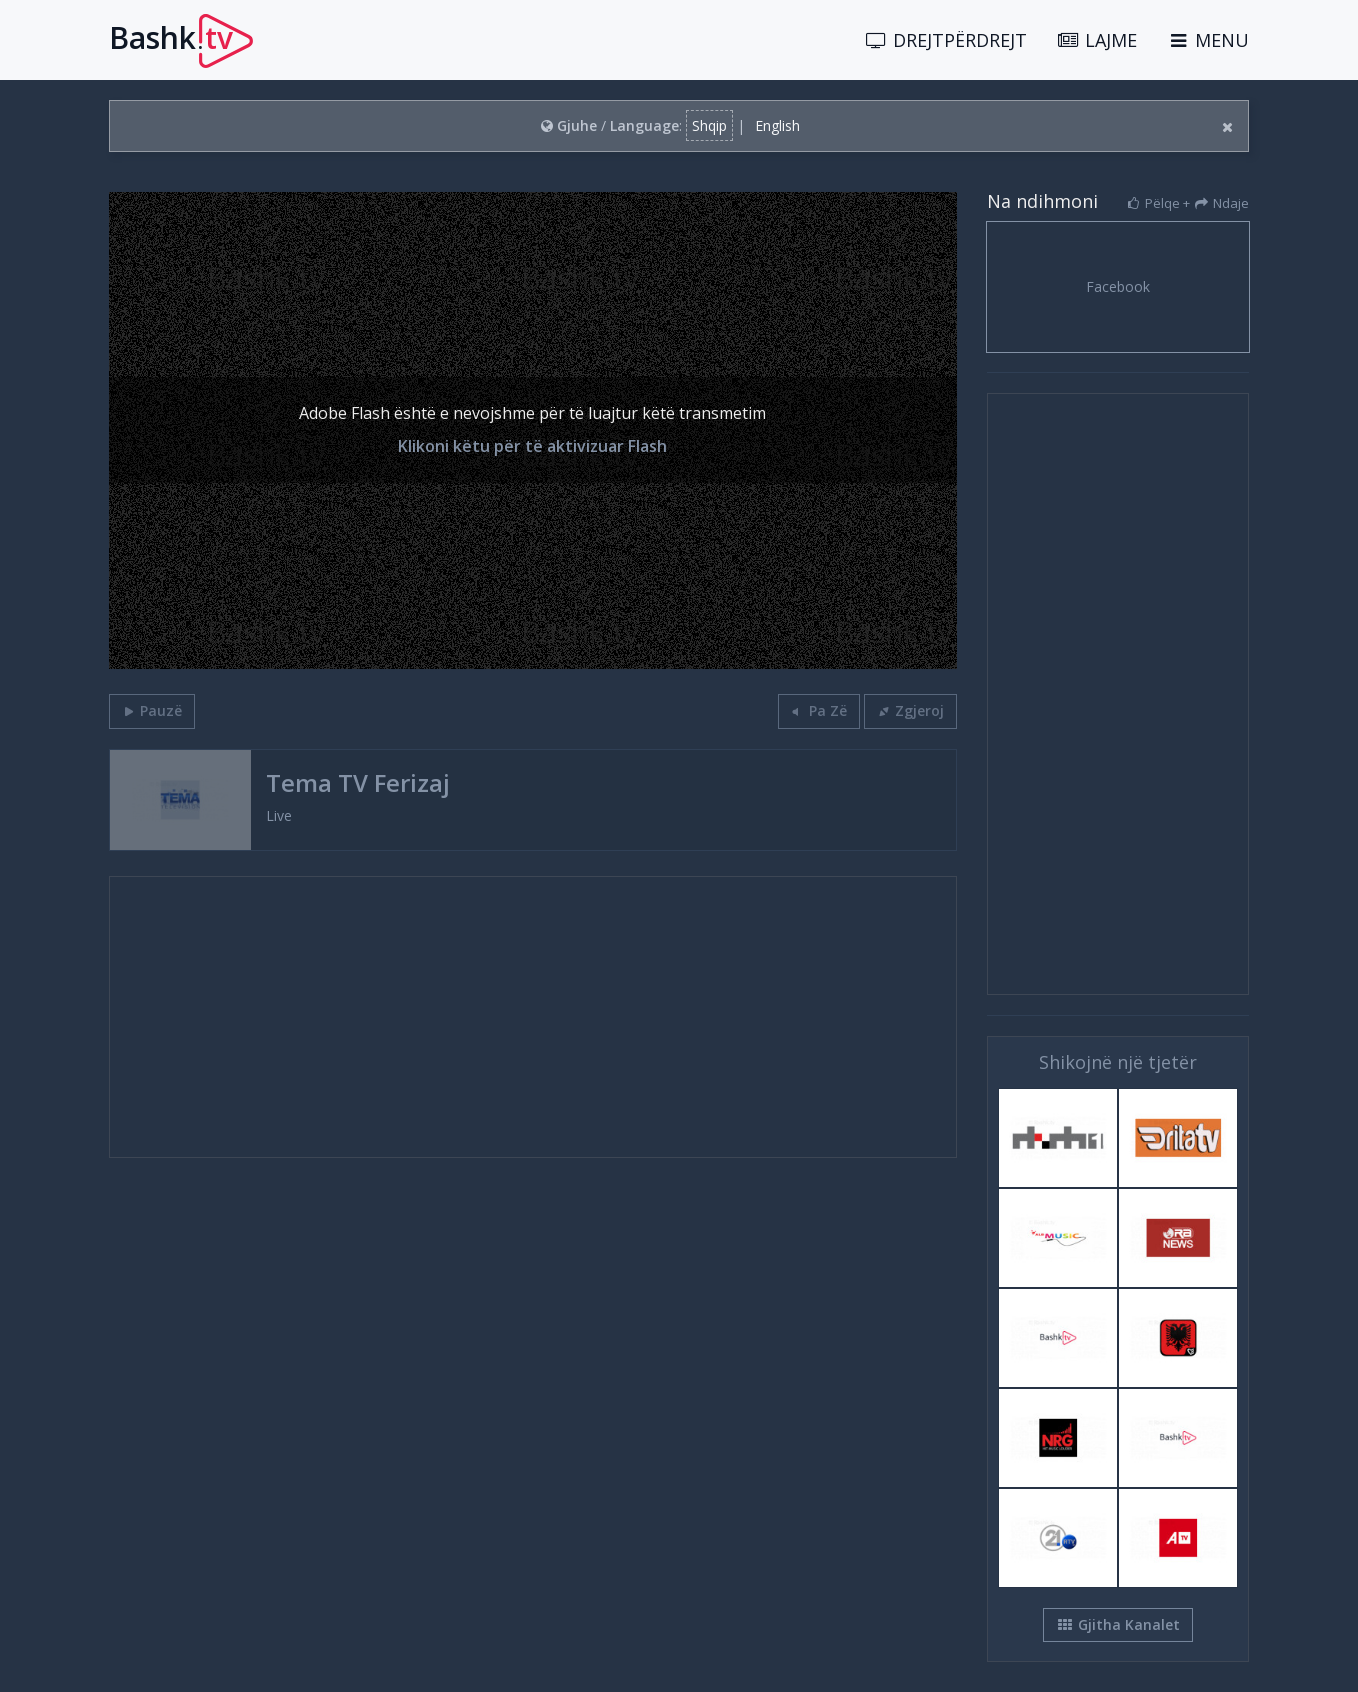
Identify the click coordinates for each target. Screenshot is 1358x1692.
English (777, 125)
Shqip (709, 125)
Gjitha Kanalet (1118, 1624)
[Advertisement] (533, 1017)
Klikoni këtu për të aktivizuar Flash (532, 446)
